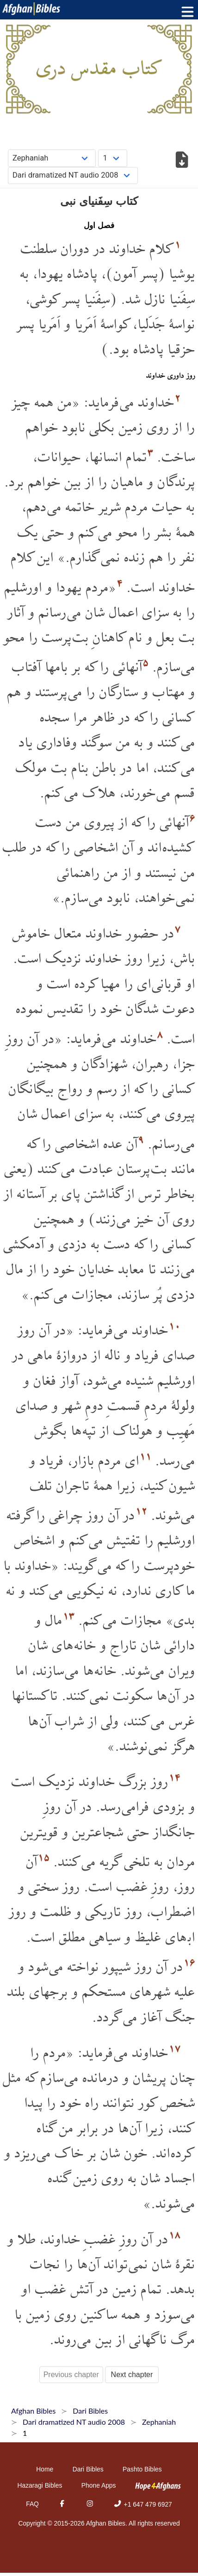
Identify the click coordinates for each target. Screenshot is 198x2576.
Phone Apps (98, 2485)
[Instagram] (90, 2504)
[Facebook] (62, 2504)
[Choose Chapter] (112, 158)
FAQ (32, 2504)
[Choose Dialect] (73, 175)
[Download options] (182, 161)
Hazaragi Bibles (39, 2485)
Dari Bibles (88, 2469)
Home (44, 2469)
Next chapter (132, 2374)
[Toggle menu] (185, 11)
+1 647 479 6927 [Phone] (142, 2504)
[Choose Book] (52, 158)
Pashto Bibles (142, 2469)
